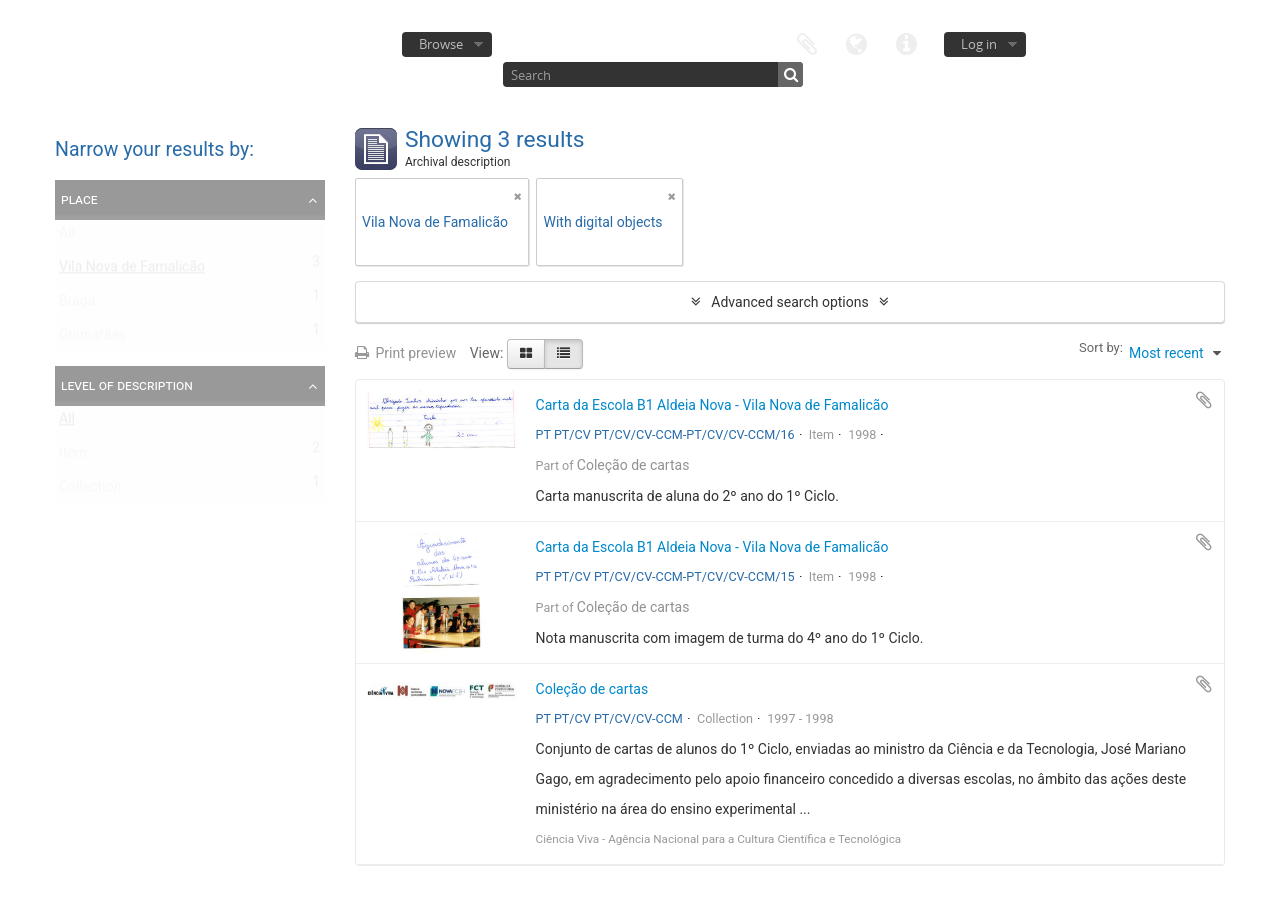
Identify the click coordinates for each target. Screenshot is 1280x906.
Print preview (405, 353)
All (67, 237)
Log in (979, 44)
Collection (90, 491)
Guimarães (92, 339)
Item (73, 457)
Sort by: (1101, 347)
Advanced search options (789, 302)
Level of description (127, 385)
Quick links (907, 42)
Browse (441, 44)
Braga (77, 305)
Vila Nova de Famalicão (132, 271)
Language (857, 42)
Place (79, 199)
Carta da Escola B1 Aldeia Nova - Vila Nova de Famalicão (712, 405)
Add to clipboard (1204, 400)
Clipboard (807, 42)
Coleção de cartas (633, 465)
